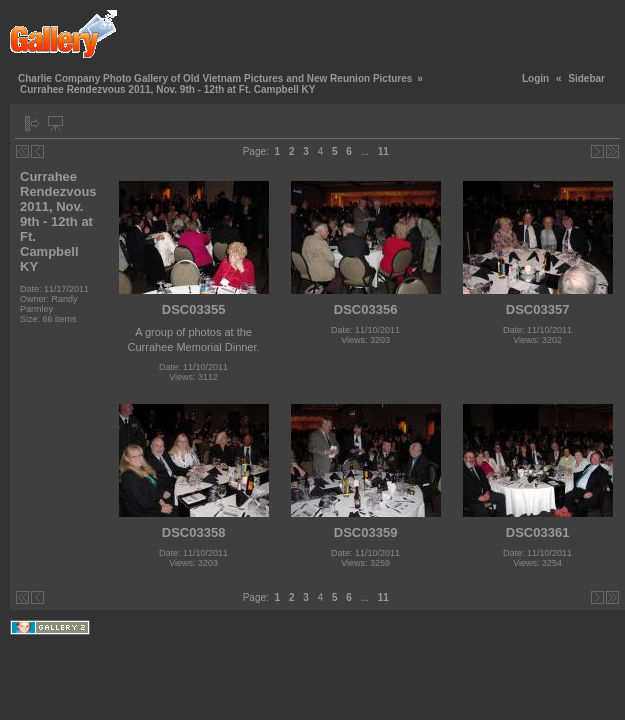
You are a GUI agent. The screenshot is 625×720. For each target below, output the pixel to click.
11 (383, 151)
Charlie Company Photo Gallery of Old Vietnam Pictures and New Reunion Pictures (215, 78)
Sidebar (586, 78)
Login (535, 78)
